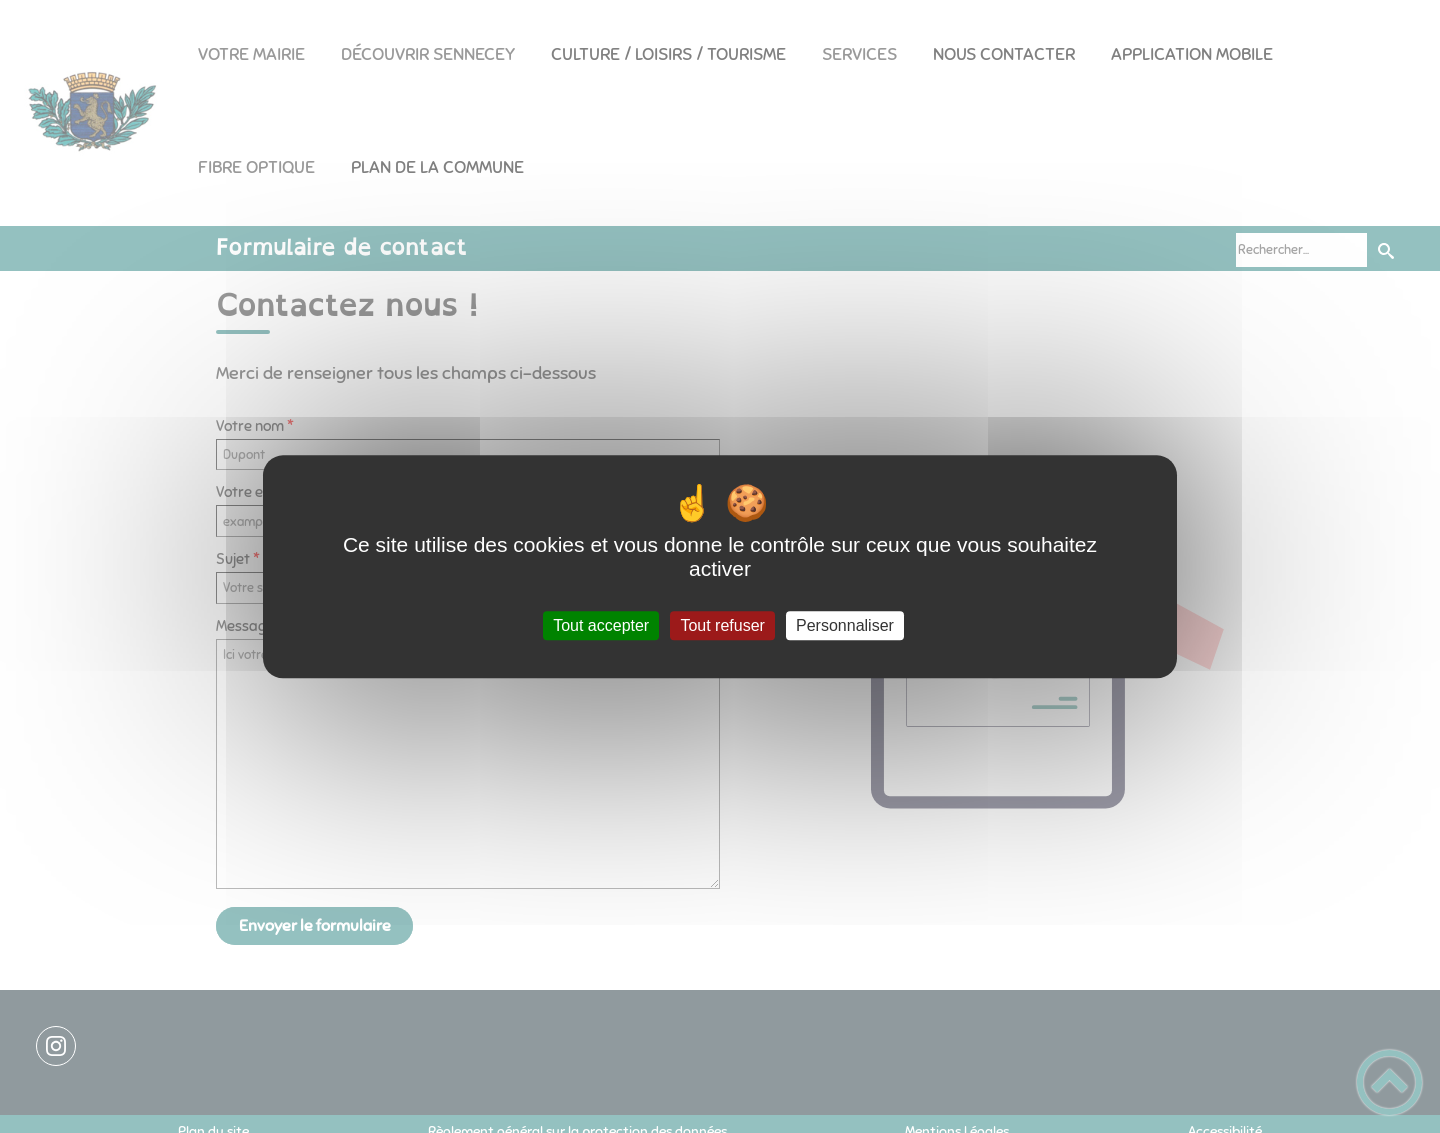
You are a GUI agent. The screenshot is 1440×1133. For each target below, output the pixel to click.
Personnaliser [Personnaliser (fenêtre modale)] (845, 625)
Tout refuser (722, 625)
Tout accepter (601, 625)
